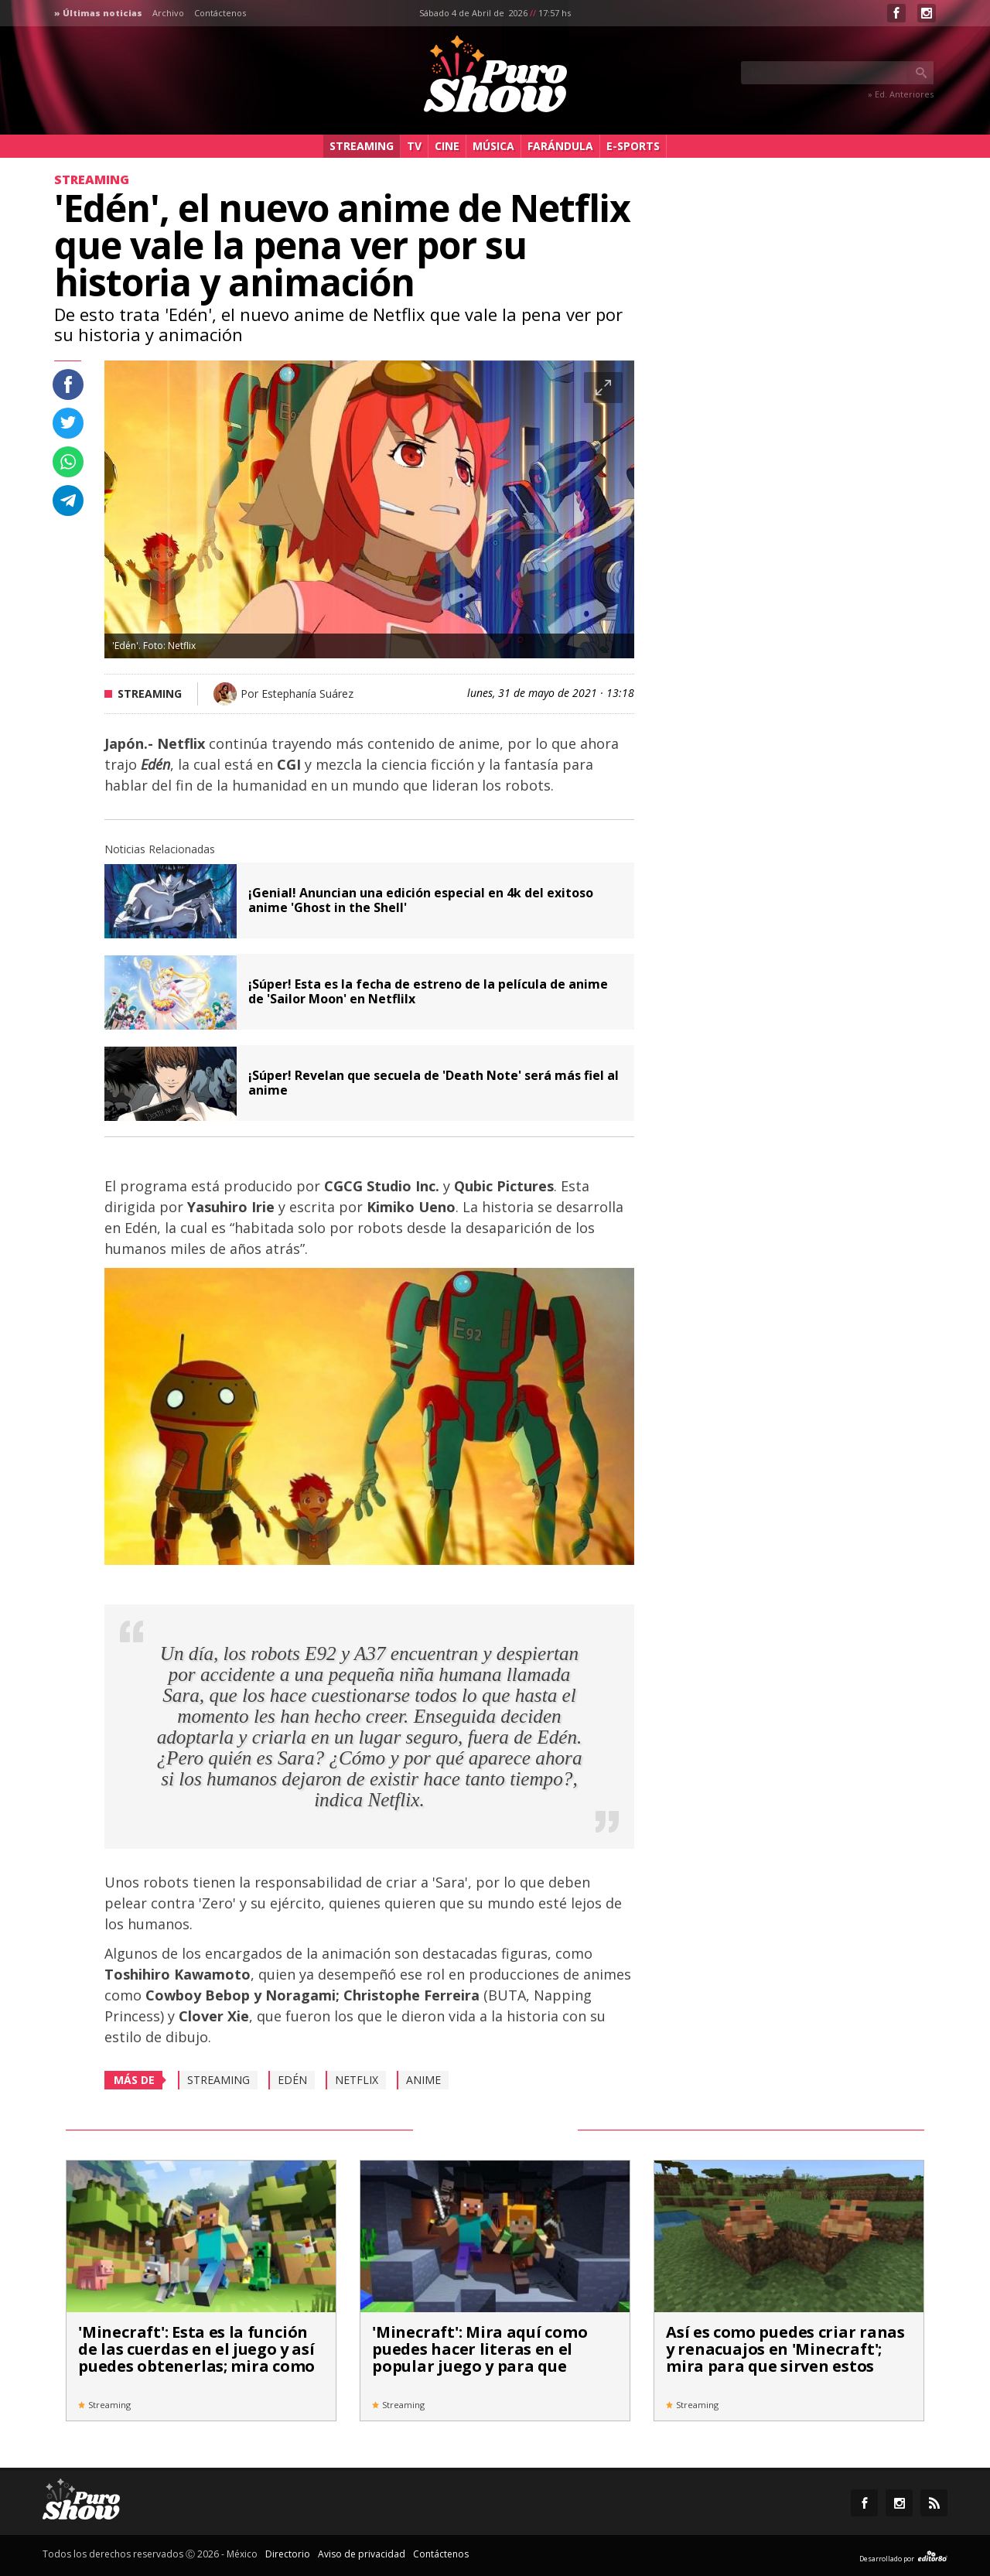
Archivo (168, 13)
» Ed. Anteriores (901, 94)
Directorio (287, 2554)
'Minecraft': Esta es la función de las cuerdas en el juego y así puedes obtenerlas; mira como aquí (196, 2357)
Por (297, 693)
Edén (292, 2079)
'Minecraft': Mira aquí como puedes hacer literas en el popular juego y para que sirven (479, 2357)
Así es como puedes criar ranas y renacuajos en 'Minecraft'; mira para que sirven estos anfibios (785, 2357)
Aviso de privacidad (361, 2554)
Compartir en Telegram (68, 500)
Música (493, 145)
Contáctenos (220, 13)
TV (414, 145)
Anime (423, 2079)
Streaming (361, 145)
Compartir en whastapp (68, 461)
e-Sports (633, 145)
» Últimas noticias (98, 13)
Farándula (560, 145)
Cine (447, 145)
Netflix (356, 2079)
